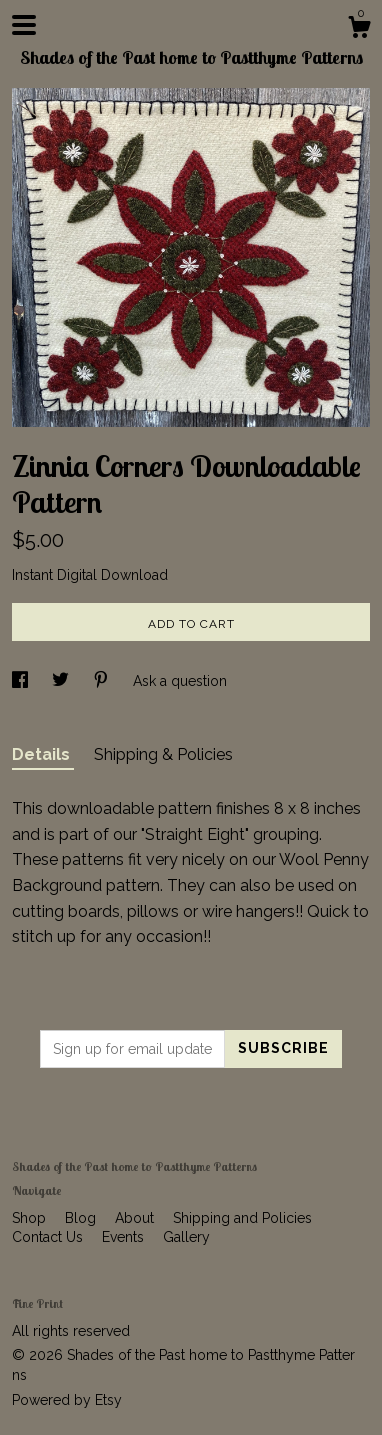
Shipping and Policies (242, 1218)
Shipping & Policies (163, 754)
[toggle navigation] (24, 25)
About (136, 1218)
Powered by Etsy (67, 1400)
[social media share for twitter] (62, 681)
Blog (82, 1218)
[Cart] (359, 30)
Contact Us (49, 1237)
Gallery (186, 1237)
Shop (31, 1218)
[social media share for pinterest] (103, 681)
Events (125, 1237)
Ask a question (180, 681)
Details (43, 754)
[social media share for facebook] (22, 681)
